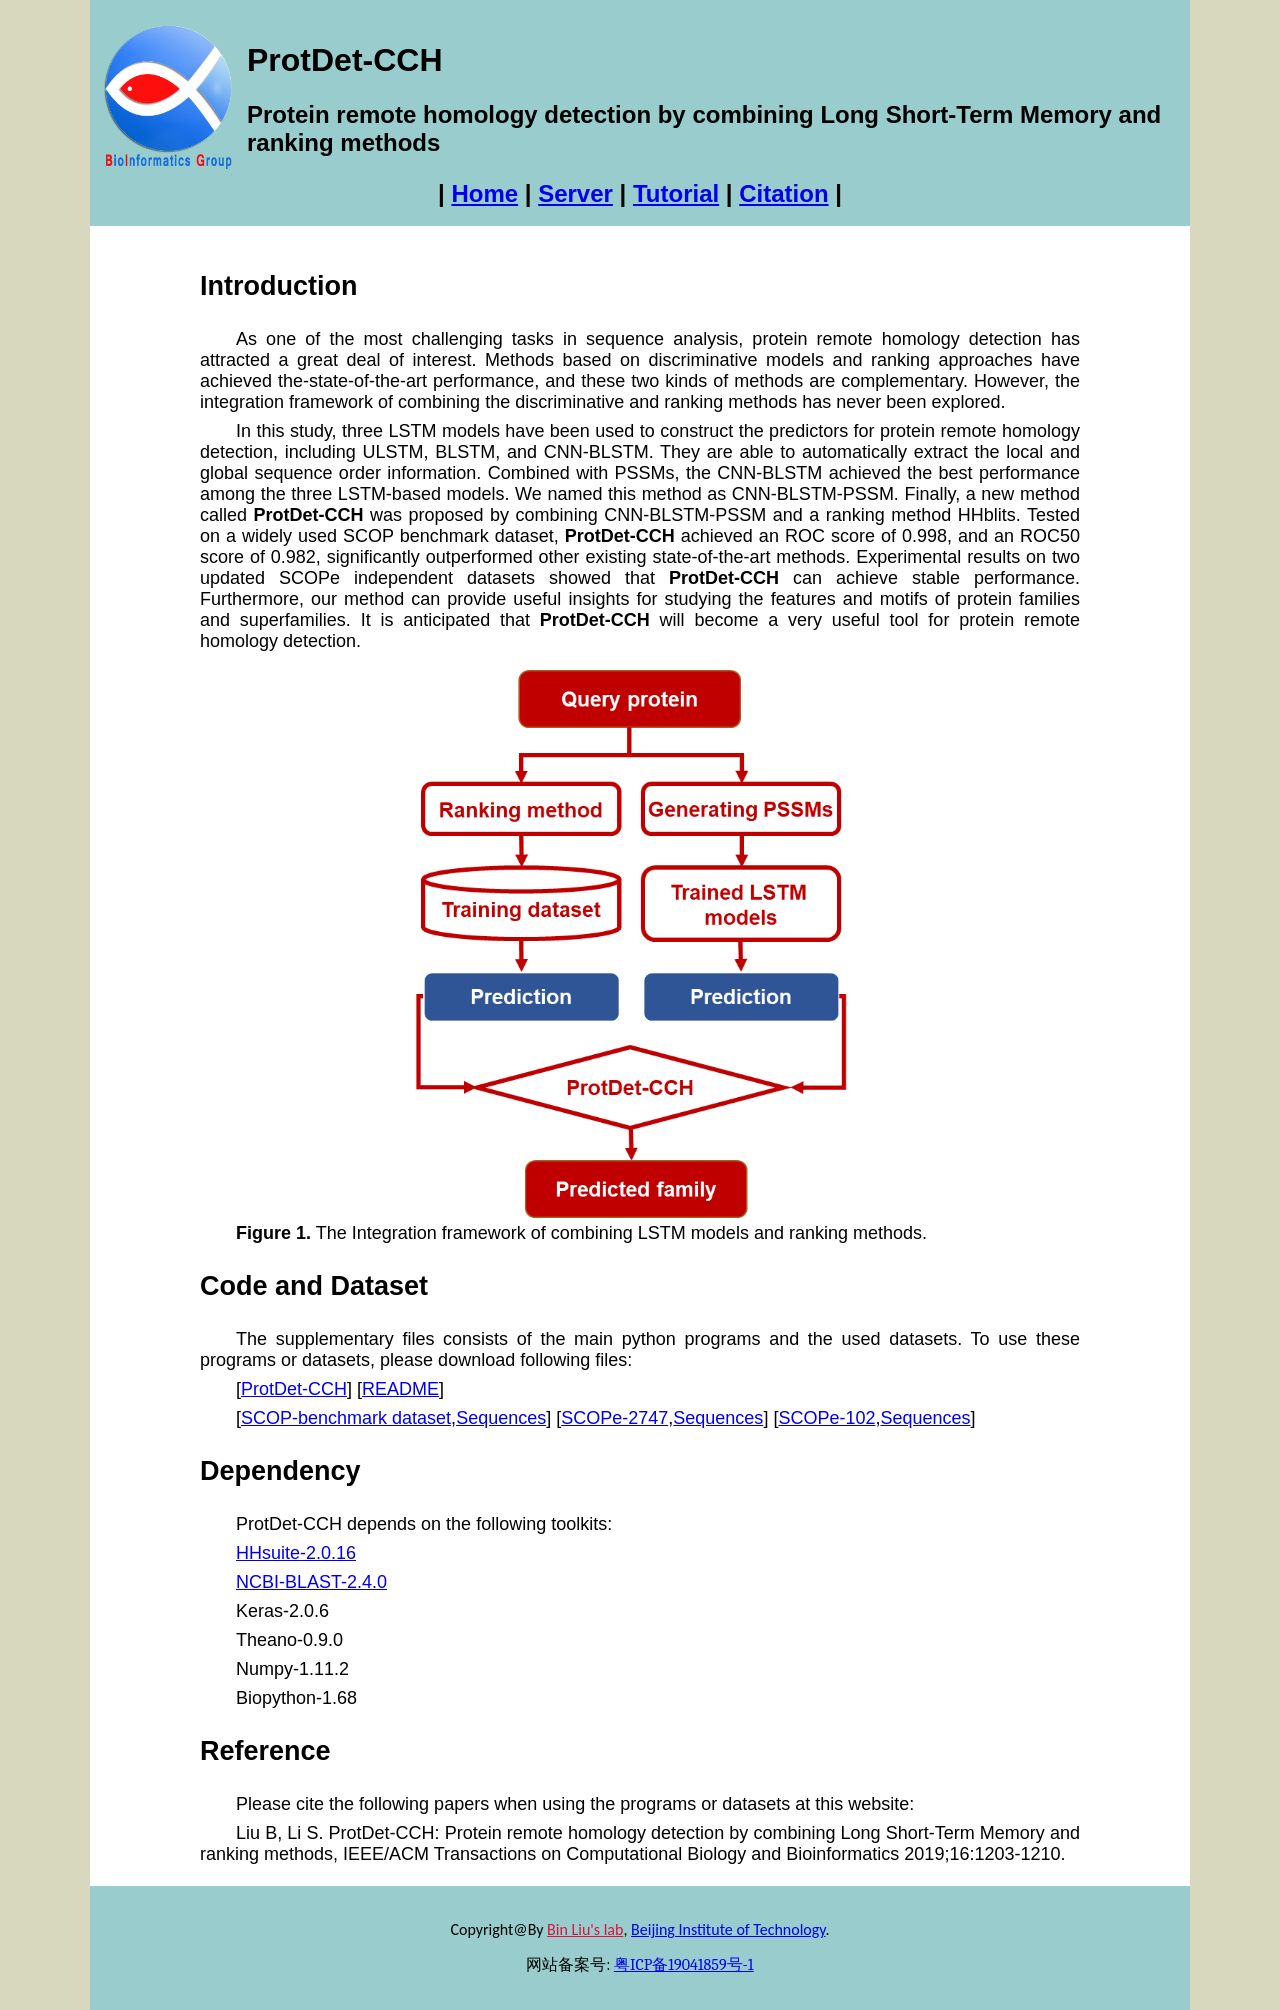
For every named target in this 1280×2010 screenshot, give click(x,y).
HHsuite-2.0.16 (296, 1553)
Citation (783, 193)
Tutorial (676, 193)
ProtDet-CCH (294, 1389)
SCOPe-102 (826, 1418)
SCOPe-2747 (614, 1418)
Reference (265, 1751)
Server (575, 193)
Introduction (278, 286)
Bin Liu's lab (585, 1929)
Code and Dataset (314, 1286)
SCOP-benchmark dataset (346, 1418)
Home (484, 193)
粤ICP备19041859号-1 (684, 1965)
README (400, 1389)
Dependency (280, 1471)
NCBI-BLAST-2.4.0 (311, 1582)
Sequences (501, 1418)
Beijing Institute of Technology (728, 1929)
